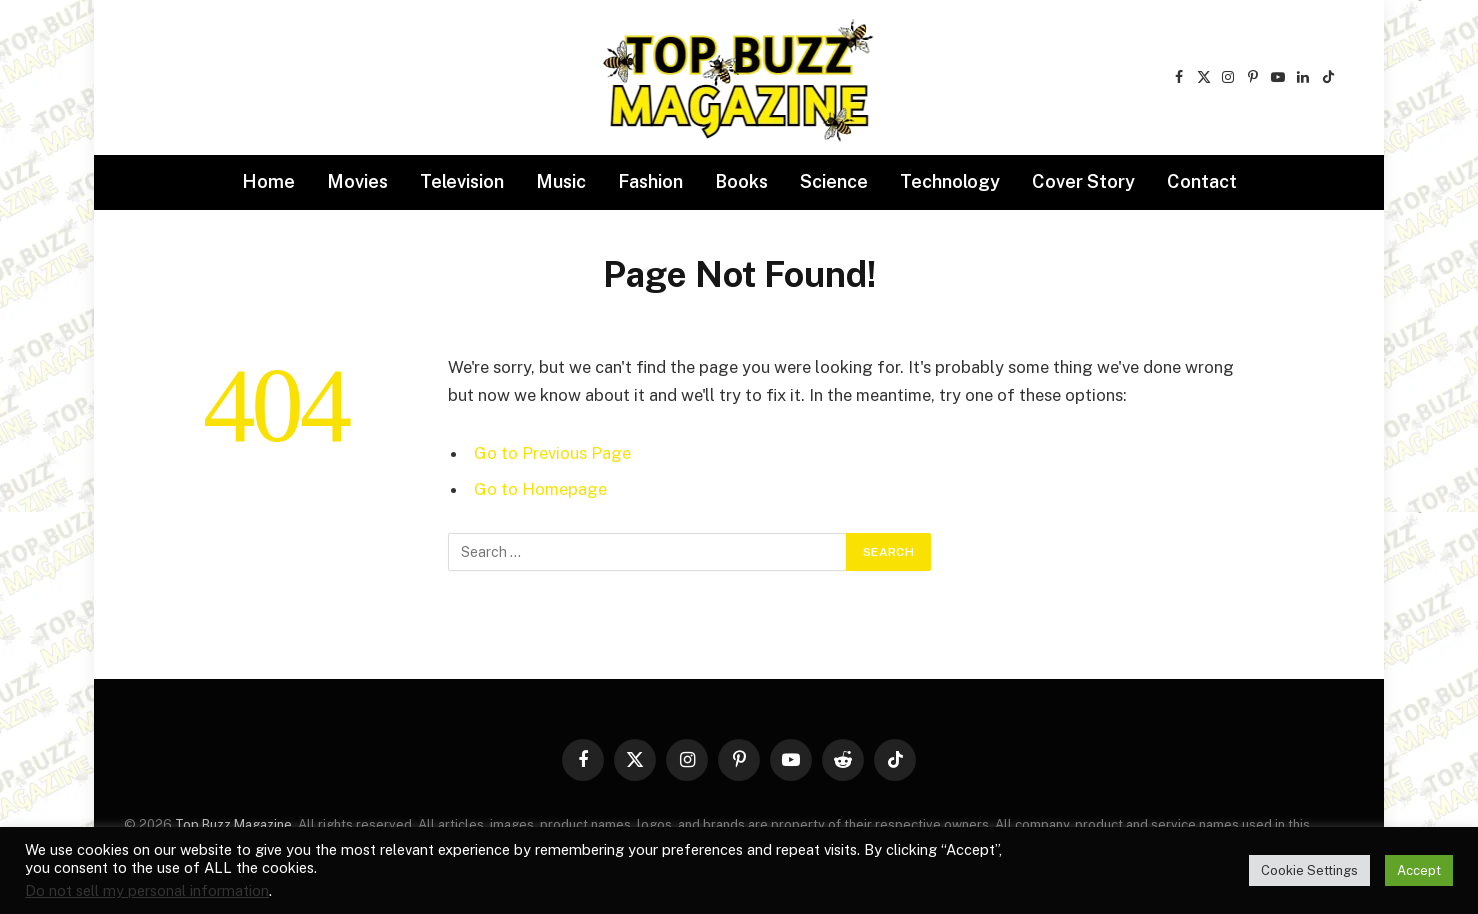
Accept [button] (1419, 870)
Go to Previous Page (552, 453)
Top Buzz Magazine (233, 824)
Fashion (650, 181)
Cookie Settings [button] (1309, 870)
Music (561, 181)
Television (462, 181)
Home (268, 181)
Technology (950, 181)
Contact (1202, 181)
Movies (357, 181)
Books (741, 181)
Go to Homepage (540, 489)
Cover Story (1083, 181)
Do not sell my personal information (147, 890)
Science (834, 181)
